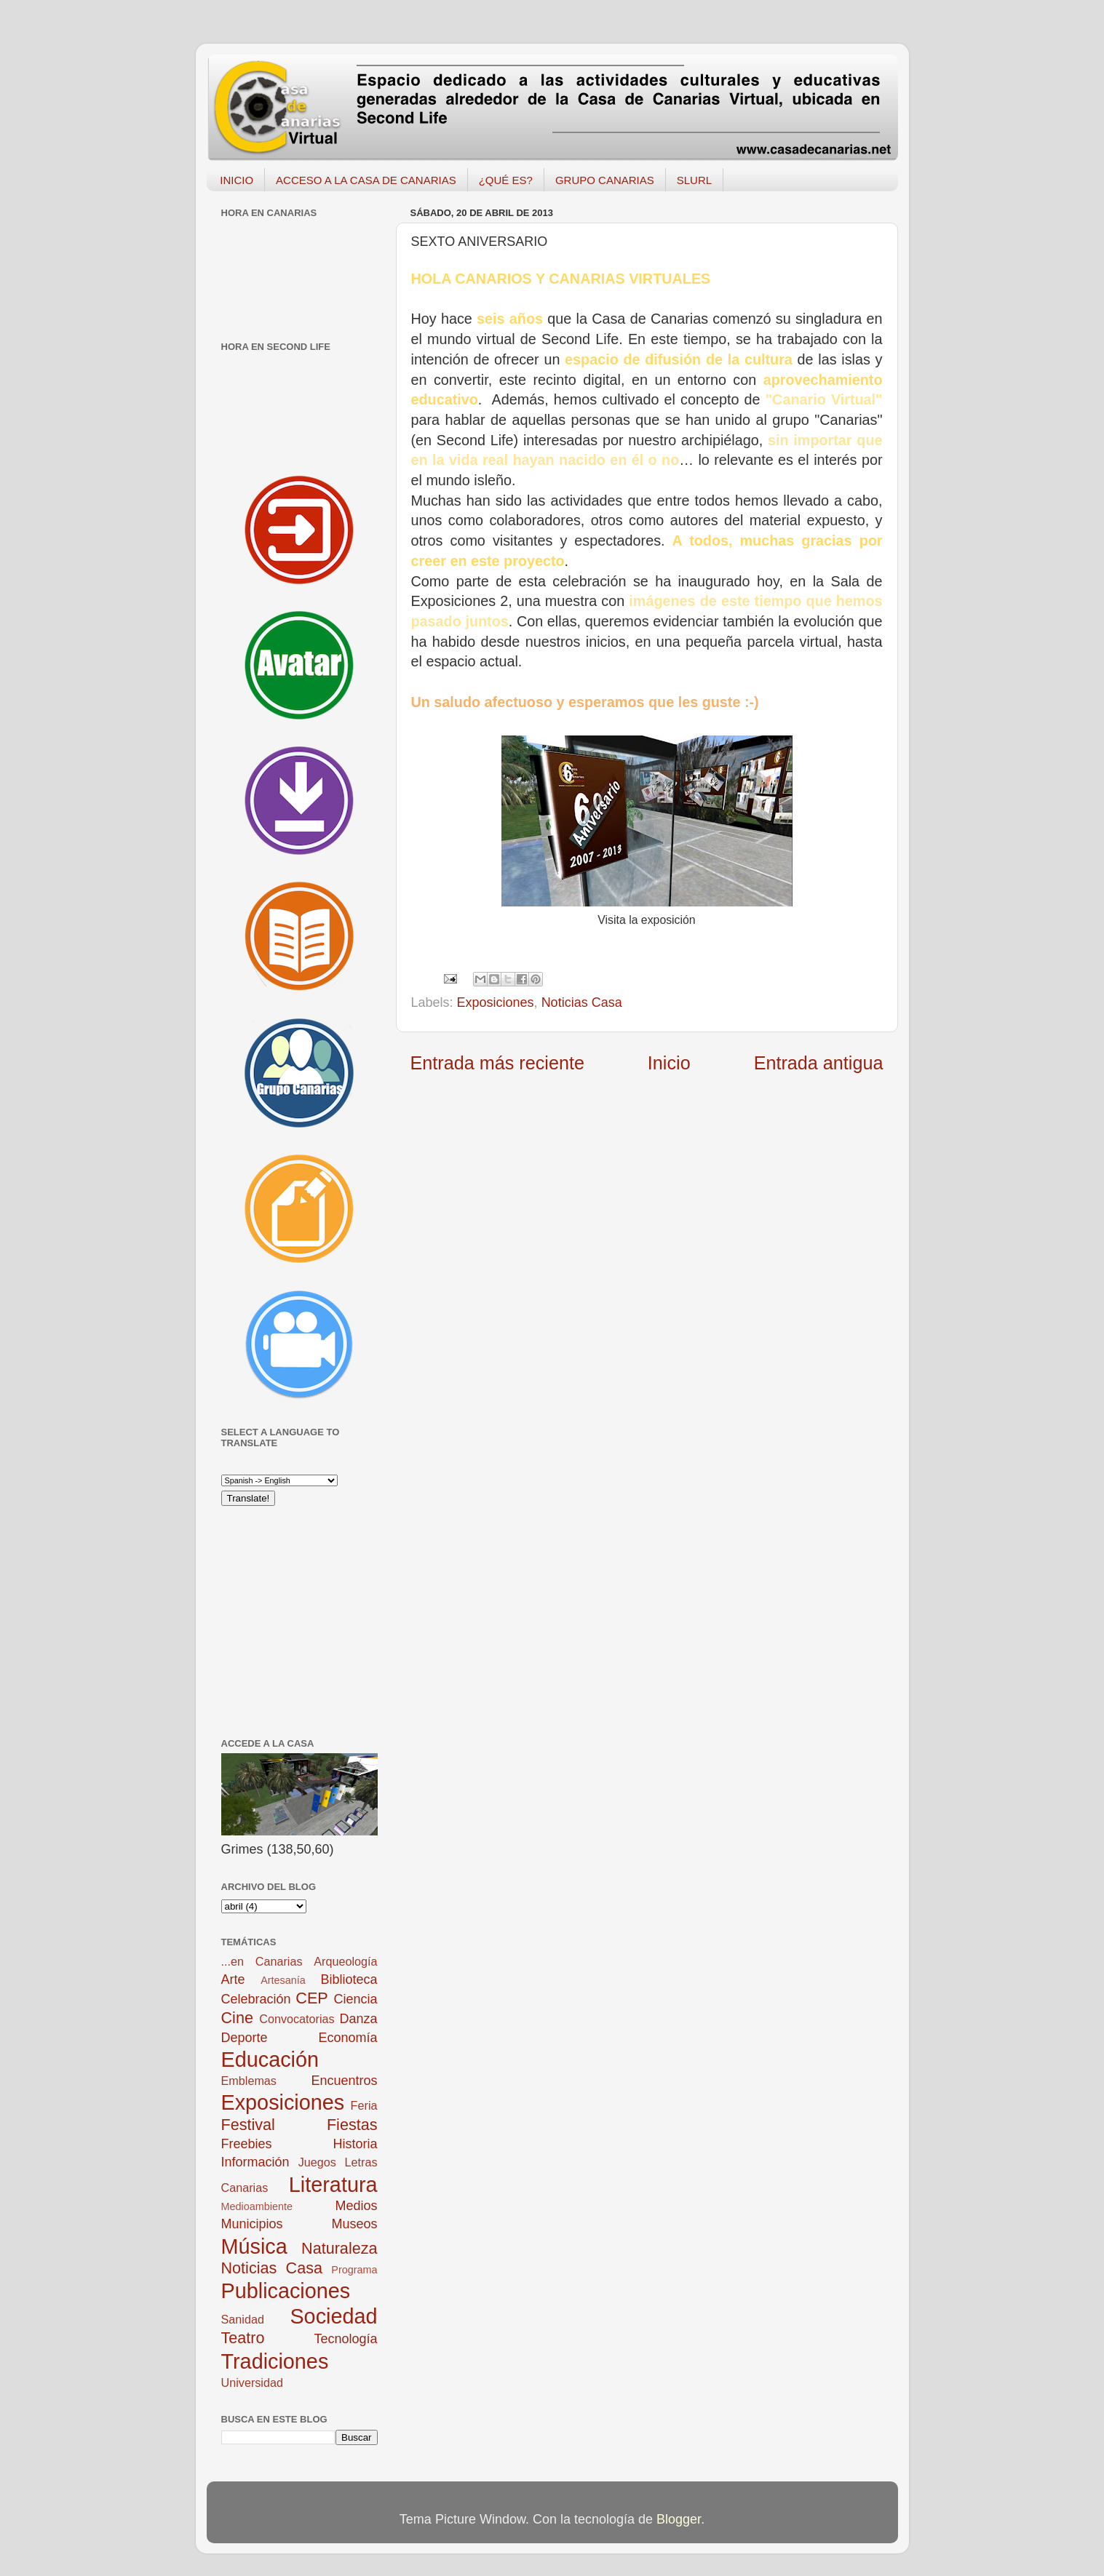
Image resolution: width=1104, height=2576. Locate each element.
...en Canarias (262, 1961)
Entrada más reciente (497, 1063)
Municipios (252, 2224)
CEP (311, 1998)
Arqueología (345, 1961)
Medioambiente (257, 2206)
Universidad (252, 2382)
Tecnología (345, 2339)
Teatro (243, 2338)
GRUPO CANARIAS (604, 180)
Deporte (244, 2037)
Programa (354, 2270)
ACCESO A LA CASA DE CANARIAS (366, 180)
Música (254, 2246)
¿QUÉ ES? (506, 180)
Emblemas (249, 2080)
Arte (233, 1979)
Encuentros (344, 2080)
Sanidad (242, 2319)
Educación (270, 2059)
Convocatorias (296, 2018)
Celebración (256, 1999)
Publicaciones (286, 2290)
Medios (356, 2205)
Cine (237, 2018)
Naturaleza (339, 2248)
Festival (248, 2125)
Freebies (246, 2144)
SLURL (694, 180)
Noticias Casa (581, 1002)
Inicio (669, 1063)
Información (255, 2162)
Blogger (678, 2519)
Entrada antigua (818, 1063)
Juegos (317, 2162)
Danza (358, 2018)
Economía (347, 2037)
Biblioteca (348, 1979)
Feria (364, 2105)
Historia (355, 2144)
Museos (354, 2224)
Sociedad (333, 2316)
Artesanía (283, 1980)
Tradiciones (275, 2361)
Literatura (333, 2184)
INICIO (236, 180)
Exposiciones (495, 1002)
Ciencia (355, 1999)
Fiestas (352, 2125)
